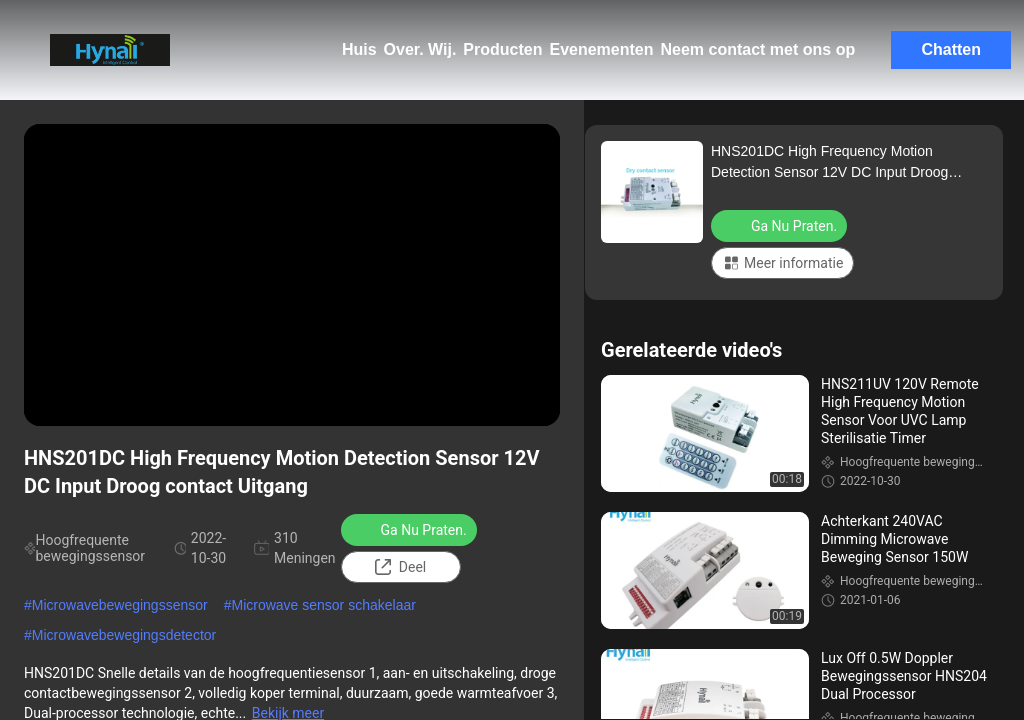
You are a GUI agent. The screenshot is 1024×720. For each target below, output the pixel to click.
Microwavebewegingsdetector (124, 635)
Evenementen (601, 49)
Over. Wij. (420, 49)
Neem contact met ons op (758, 49)
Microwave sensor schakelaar (323, 605)
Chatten (951, 49)
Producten (502, 49)
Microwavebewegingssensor (120, 605)
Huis (359, 49)
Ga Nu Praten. (411, 529)
